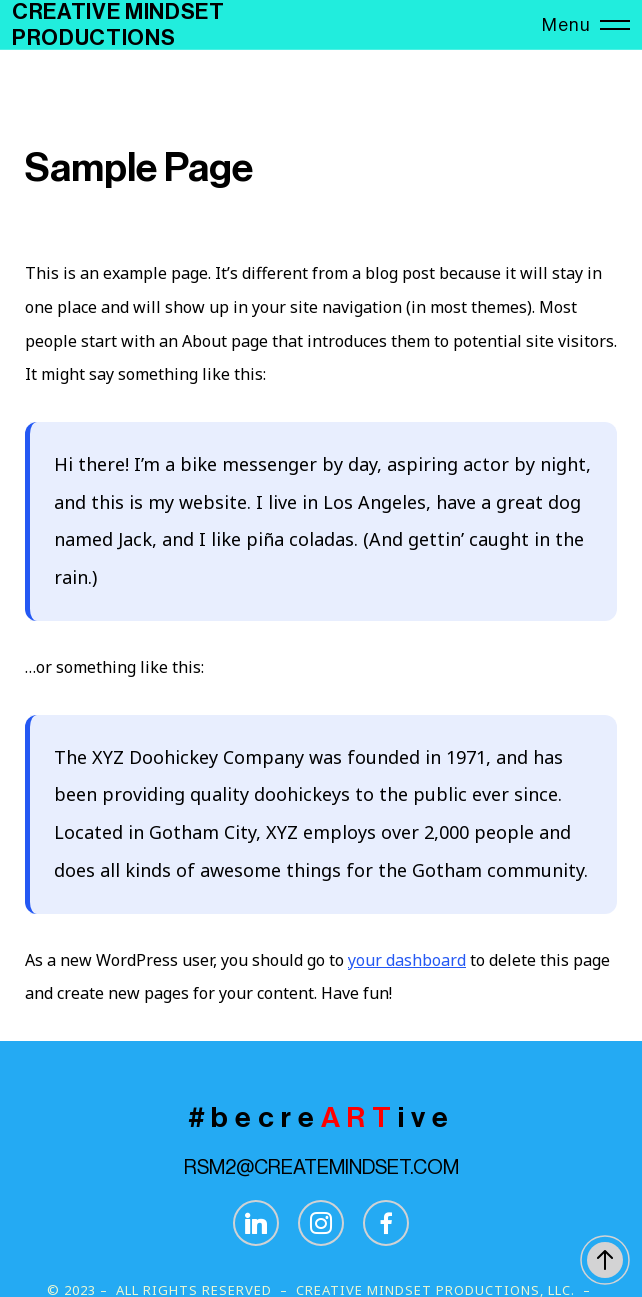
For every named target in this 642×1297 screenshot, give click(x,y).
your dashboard (407, 960)
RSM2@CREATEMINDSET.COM (321, 1168)
